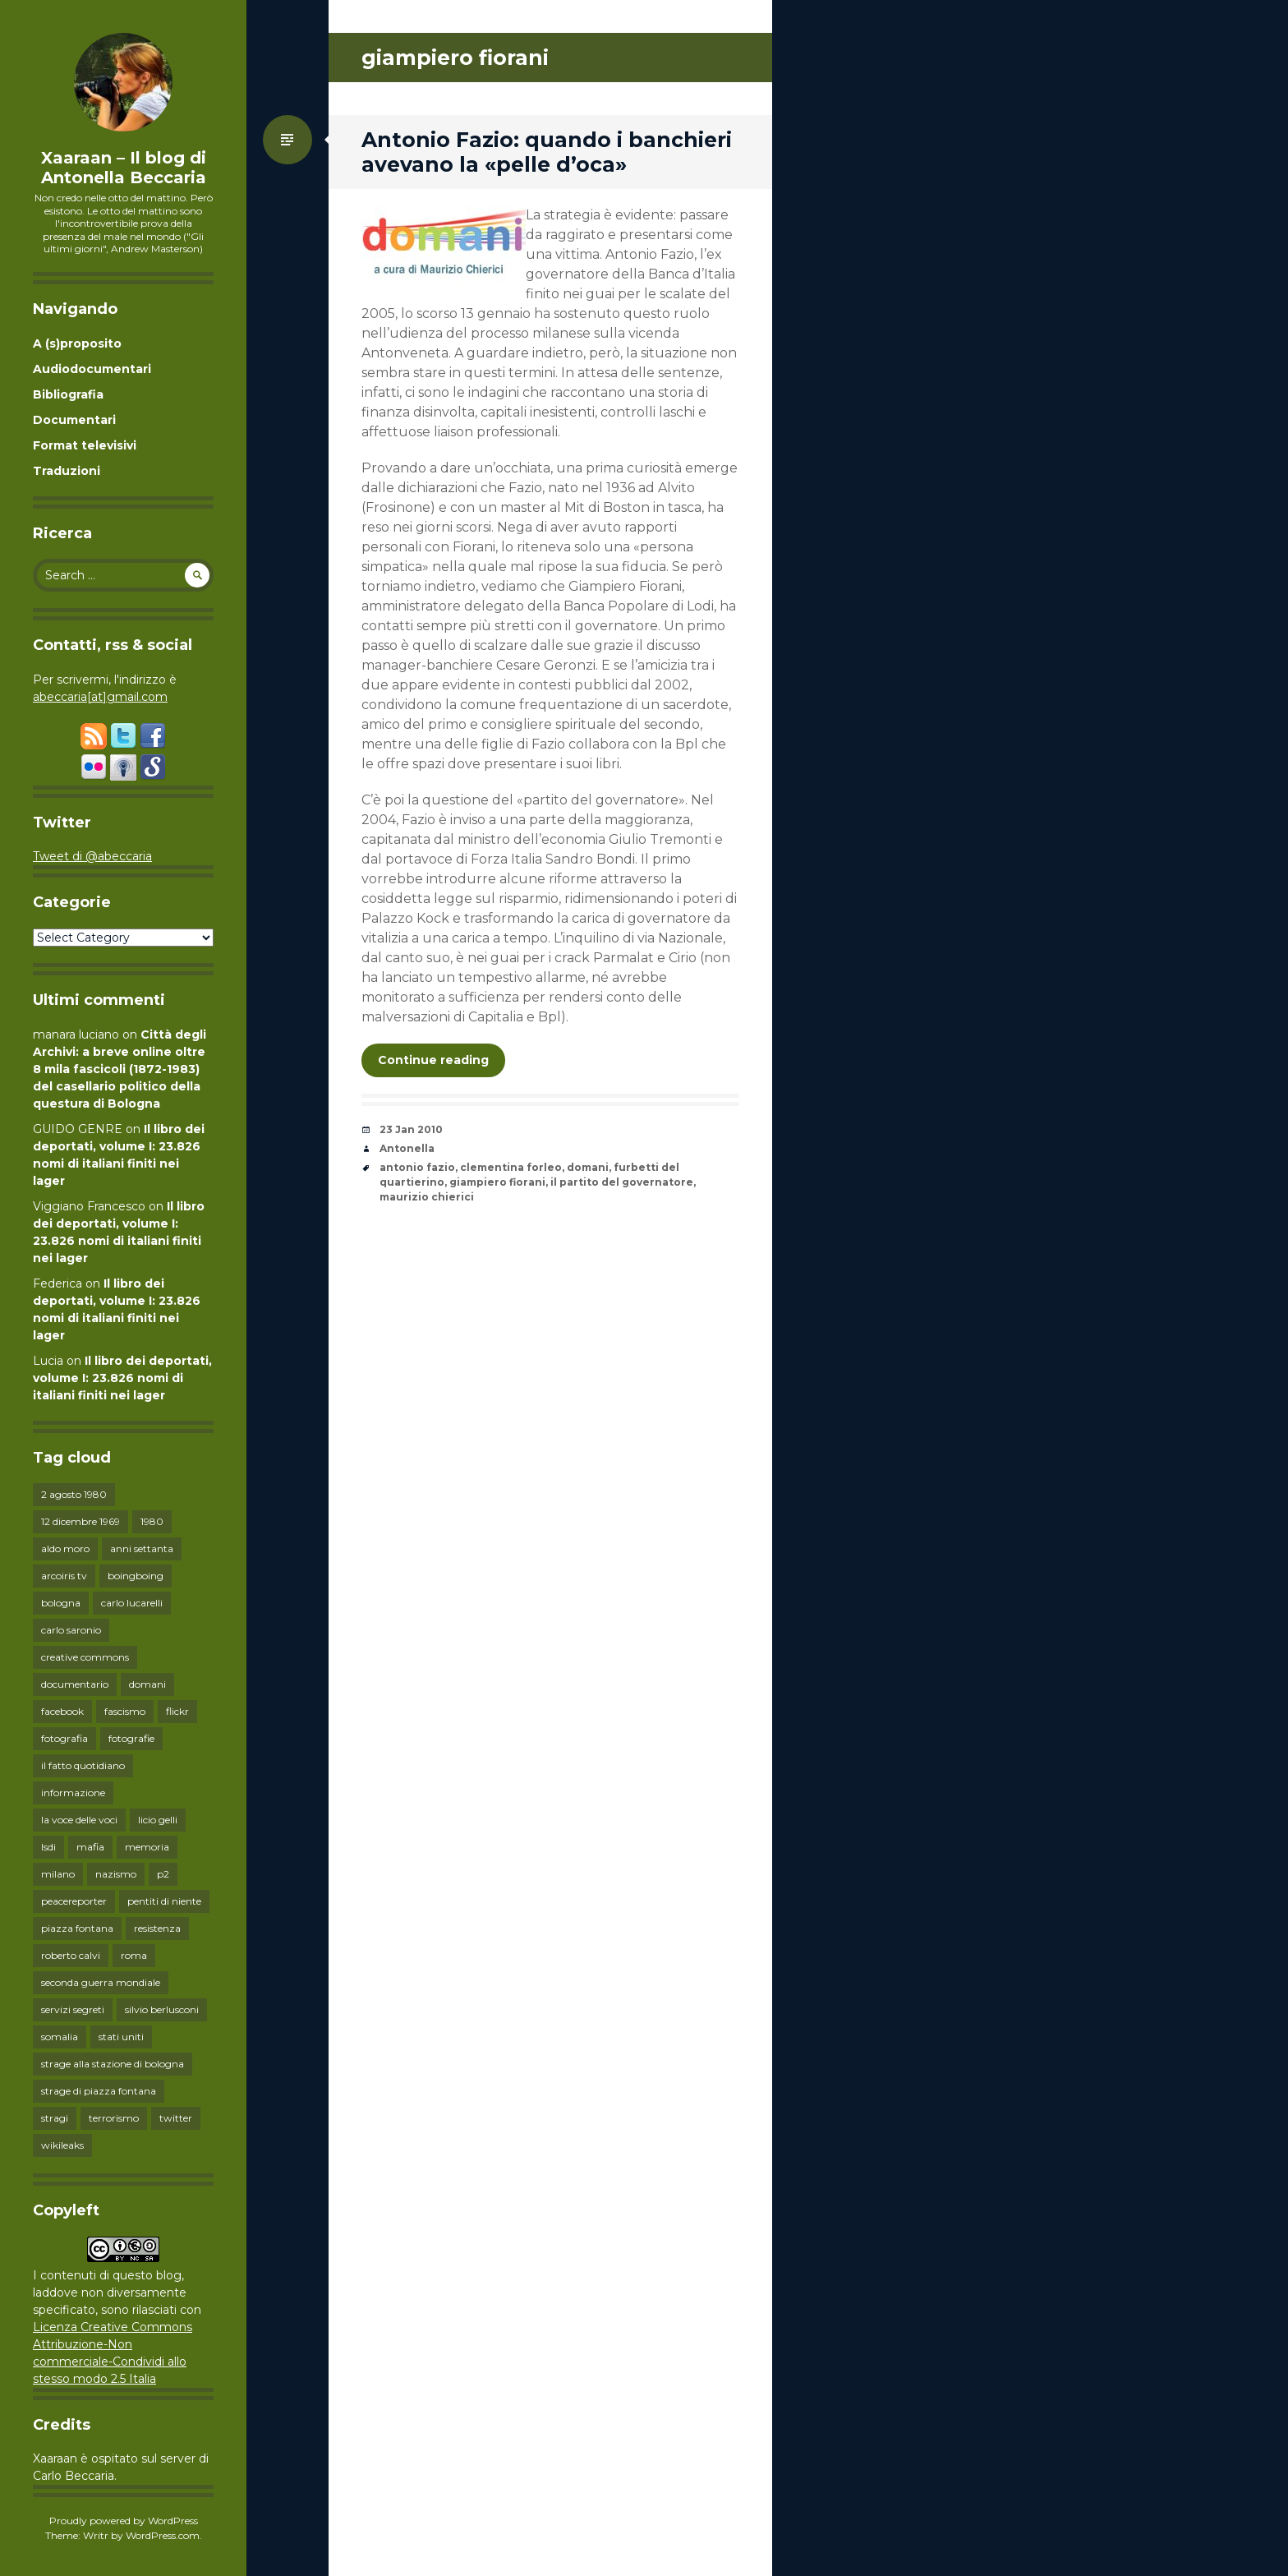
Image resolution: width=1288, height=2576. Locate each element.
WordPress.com (163, 2535)
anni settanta (141, 1548)
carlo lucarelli (132, 1603)
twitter (175, 2118)
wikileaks (62, 2145)
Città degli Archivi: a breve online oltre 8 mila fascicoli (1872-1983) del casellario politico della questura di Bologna (119, 1069)
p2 (163, 1874)
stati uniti (121, 2036)
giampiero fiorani (497, 1182)
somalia (59, 2036)
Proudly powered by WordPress (123, 2520)
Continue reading (433, 1060)
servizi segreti (72, 2009)
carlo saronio (71, 1630)
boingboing (135, 1575)
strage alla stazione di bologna (112, 2064)
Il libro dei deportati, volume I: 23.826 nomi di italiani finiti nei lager (122, 1378)
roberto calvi (70, 1955)
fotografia (64, 1738)
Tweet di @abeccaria (92, 856)
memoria (147, 1847)
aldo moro (65, 1548)
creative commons (85, 1657)
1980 (151, 1521)
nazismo (115, 1874)
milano (58, 1874)
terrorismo (114, 2118)
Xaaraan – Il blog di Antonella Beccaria (123, 167)
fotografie (131, 1738)
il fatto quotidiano (83, 1765)
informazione (73, 1792)
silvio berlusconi (162, 2009)
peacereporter (74, 1901)
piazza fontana (77, 1928)
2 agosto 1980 (74, 1494)
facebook (62, 1711)
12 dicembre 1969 (80, 1521)
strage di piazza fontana (98, 2091)
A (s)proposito (77, 343)
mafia (90, 1847)
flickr (177, 1711)
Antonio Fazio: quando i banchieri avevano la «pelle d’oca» (546, 152)
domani (147, 1684)
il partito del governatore (621, 1182)
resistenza (157, 1928)
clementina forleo (511, 1167)
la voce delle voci (79, 1819)
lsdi (48, 1847)
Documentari (74, 419)
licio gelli (157, 1819)
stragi (54, 2118)
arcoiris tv (64, 1575)
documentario (74, 1684)
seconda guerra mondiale (100, 1982)
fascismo (124, 1711)
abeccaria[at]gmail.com (100, 696)
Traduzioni (66, 470)
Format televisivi (84, 445)
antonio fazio (417, 1167)
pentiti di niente (164, 1901)
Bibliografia (68, 394)
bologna (60, 1603)
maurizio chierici (427, 1197)
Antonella (407, 1148)
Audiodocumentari (92, 369)
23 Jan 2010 (411, 1129)
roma (134, 1955)
